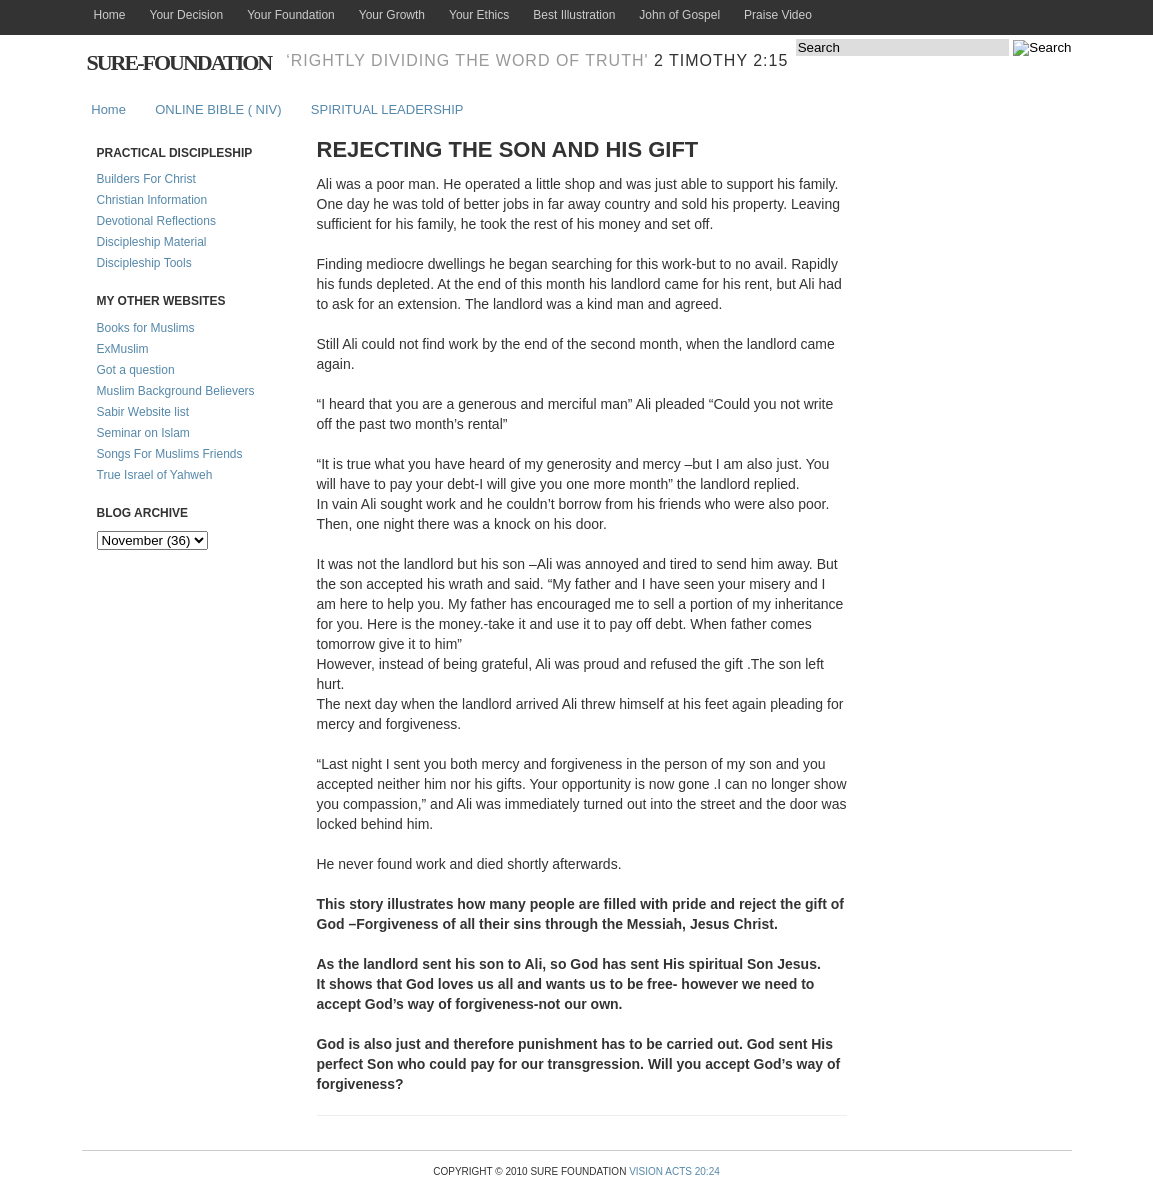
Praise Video (778, 15)
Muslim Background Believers (176, 391)
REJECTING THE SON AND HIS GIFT (508, 149)
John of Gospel (679, 15)
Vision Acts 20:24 (674, 1171)
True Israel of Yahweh (155, 475)
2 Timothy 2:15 (721, 60)
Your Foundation (291, 15)
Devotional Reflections (156, 221)
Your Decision (187, 15)
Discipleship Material (152, 242)
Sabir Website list (143, 412)
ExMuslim (123, 349)
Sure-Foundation (179, 62)
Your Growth (392, 15)
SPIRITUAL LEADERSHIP (387, 109)
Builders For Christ (146, 179)
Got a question (136, 370)
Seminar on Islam (143, 433)
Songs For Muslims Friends (170, 454)
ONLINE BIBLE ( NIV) (218, 109)
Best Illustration (574, 15)
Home (110, 15)
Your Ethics (479, 15)
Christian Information (152, 200)
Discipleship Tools (144, 263)
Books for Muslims (146, 328)
